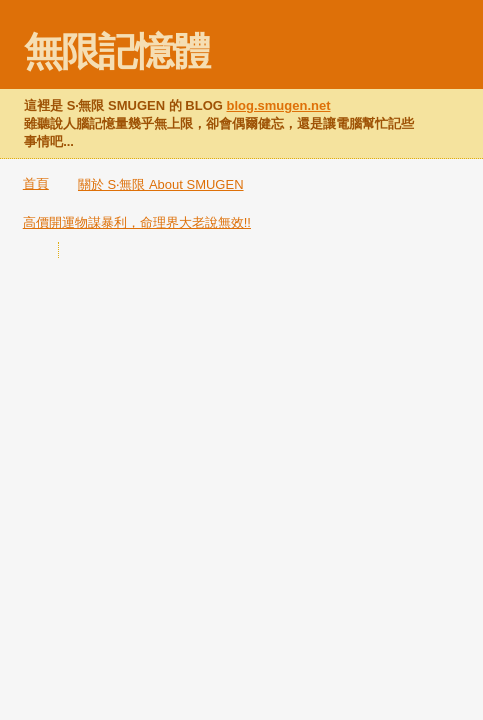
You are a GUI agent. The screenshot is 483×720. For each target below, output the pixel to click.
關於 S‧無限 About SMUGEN (161, 184)
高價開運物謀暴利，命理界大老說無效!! (137, 222)
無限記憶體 (116, 51)
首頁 (36, 183)
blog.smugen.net (279, 105)
